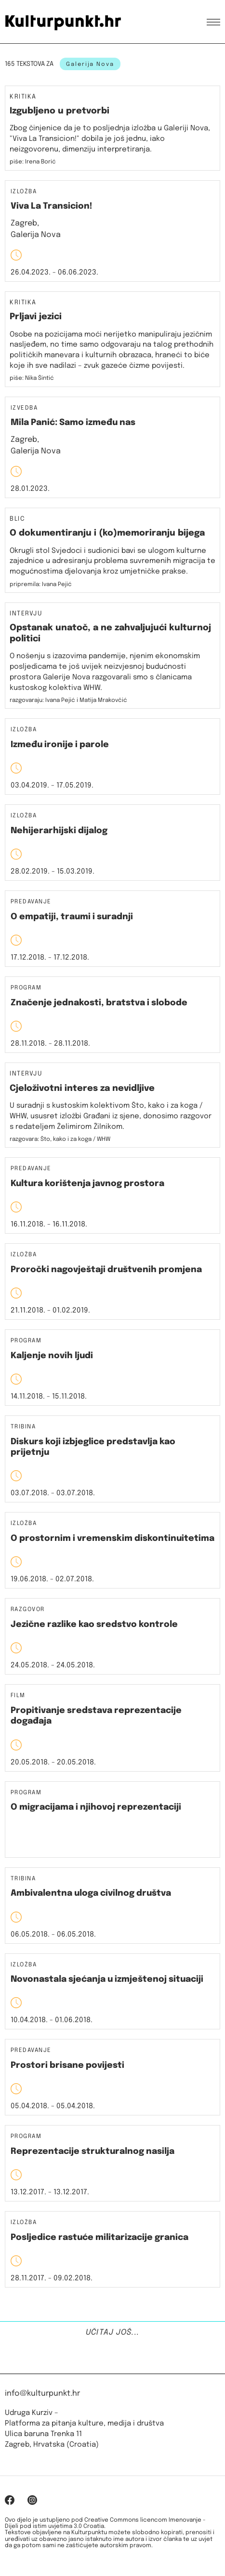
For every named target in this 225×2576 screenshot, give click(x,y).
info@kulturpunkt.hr (42, 2393)
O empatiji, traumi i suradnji (72, 917)
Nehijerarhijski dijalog (59, 830)
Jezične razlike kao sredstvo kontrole (94, 1624)
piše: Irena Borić (33, 162)
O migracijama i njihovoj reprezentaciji (96, 1807)
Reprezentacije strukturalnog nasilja (92, 2151)
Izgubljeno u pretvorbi (59, 111)
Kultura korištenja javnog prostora (87, 1183)
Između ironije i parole (60, 744)
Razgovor (28, 1610)
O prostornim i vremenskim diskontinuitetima (112, 1538)
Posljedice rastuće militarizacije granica (99, 2237)
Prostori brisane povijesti (67, 2065)
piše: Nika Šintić (32, 378)
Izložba (24, 192)
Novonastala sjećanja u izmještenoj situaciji (107, 1979)
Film (18, 1696)
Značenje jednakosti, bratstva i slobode (99, 1003)
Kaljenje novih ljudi (52, 1355)
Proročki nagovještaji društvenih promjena (106, 1269)
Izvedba (24, 408)
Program (26, 988)
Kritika (23, 97)
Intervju (26, 614)
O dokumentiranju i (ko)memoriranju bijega (107, 533)
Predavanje (31, 902)
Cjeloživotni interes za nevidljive (82, 1088)
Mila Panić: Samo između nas (73, 422)
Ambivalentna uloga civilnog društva (91, 1893)
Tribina (23, 1427)
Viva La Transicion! (51, 206)
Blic (17, 519)
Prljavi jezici (36, 317)
